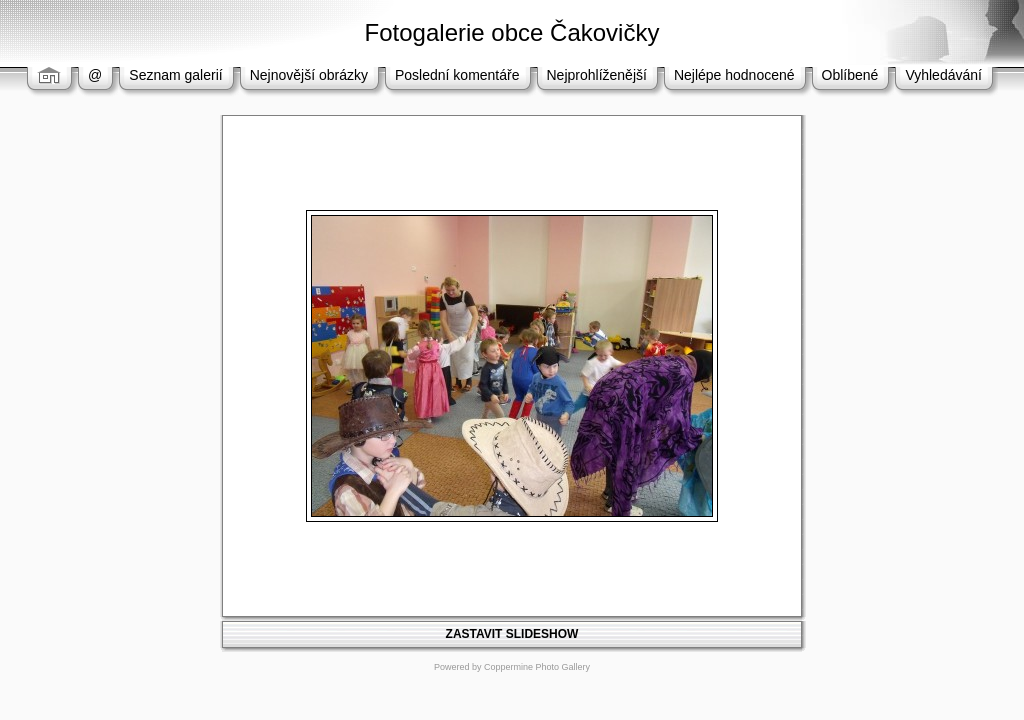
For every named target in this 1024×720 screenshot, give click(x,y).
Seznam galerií (175, 75)
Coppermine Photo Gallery (537, 667)
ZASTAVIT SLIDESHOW (512, 634)
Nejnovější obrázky (309, 75)
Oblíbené (850, 75)
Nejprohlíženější (597, 75)
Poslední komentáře (457, 75)
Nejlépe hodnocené (734, 75)
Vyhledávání (943, 75)
